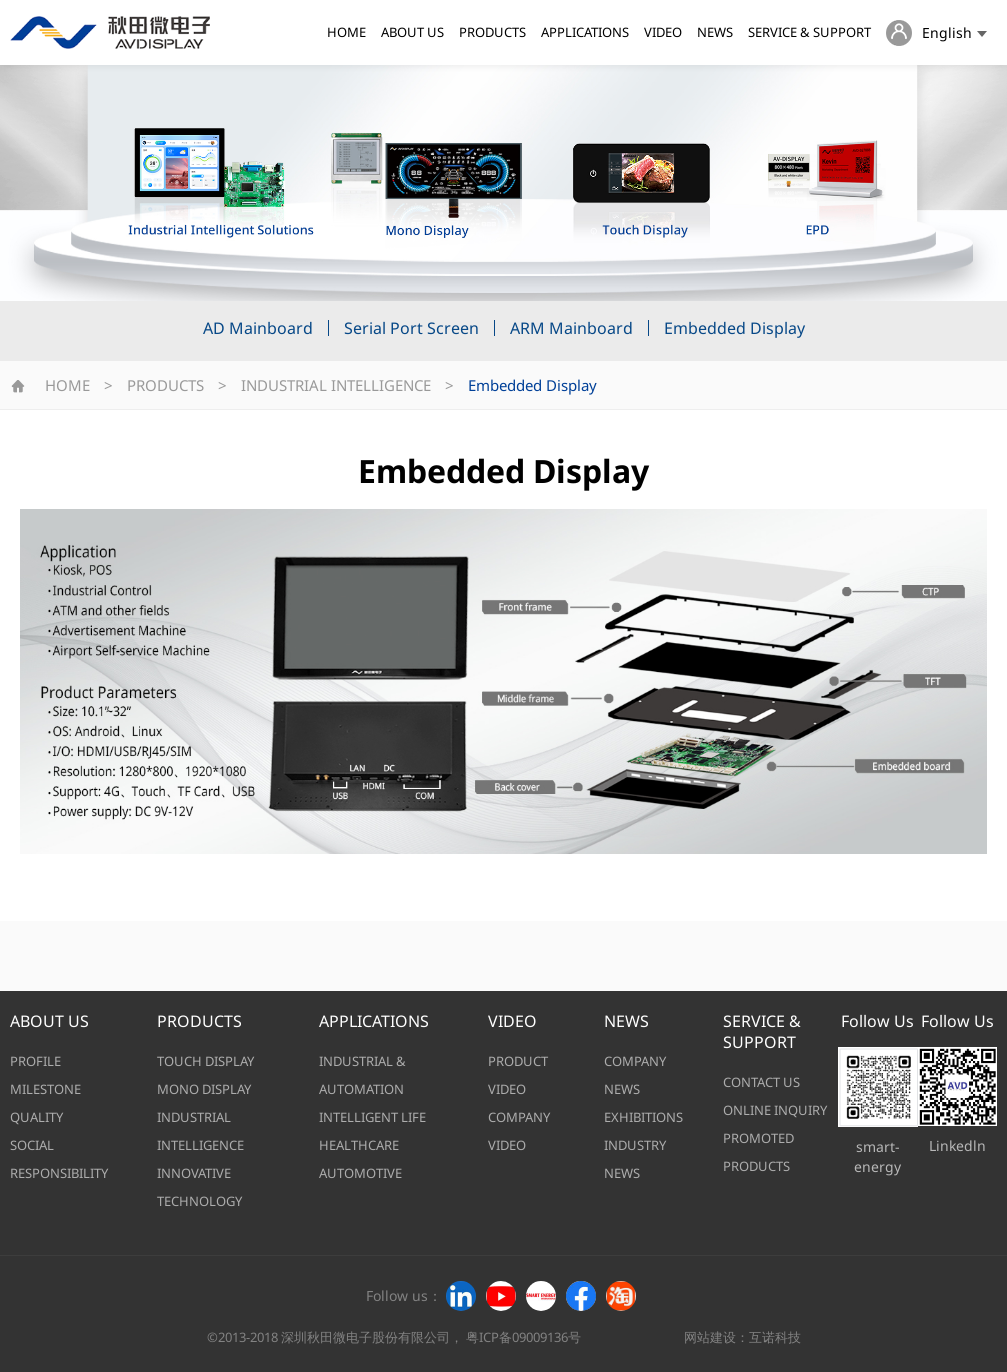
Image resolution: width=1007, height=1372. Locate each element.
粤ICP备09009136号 (523, 1337)
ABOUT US (412, 32)
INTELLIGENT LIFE (372, 1117)
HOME (346, 32)
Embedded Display (734, 328)
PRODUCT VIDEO (518, 1075)
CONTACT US (761, 1082)
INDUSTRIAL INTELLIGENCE (336, 385)
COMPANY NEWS (635, 1075)
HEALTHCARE (359, 1145)
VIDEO (663, 32)
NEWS (715, 32)
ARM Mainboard (571, 328)
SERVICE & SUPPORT (809, 32)
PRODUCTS (492, 32)
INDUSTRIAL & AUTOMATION (362, 1075)
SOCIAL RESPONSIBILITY (59, 1159)
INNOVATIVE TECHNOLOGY (199, 1187)
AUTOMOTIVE (360, 1173)
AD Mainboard (258, 328)
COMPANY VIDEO (519, 1131)
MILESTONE (45, 1089)
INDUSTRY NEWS (635, 1159)
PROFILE (35, 1061)
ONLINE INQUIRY (775, 1110)
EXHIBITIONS (643, 1117)
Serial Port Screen (411, 328)
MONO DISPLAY (204, 1089)
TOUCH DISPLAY (205, 1061)
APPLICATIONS (585, 32)
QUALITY (36, 1117)
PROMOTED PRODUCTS (758, 1152)
